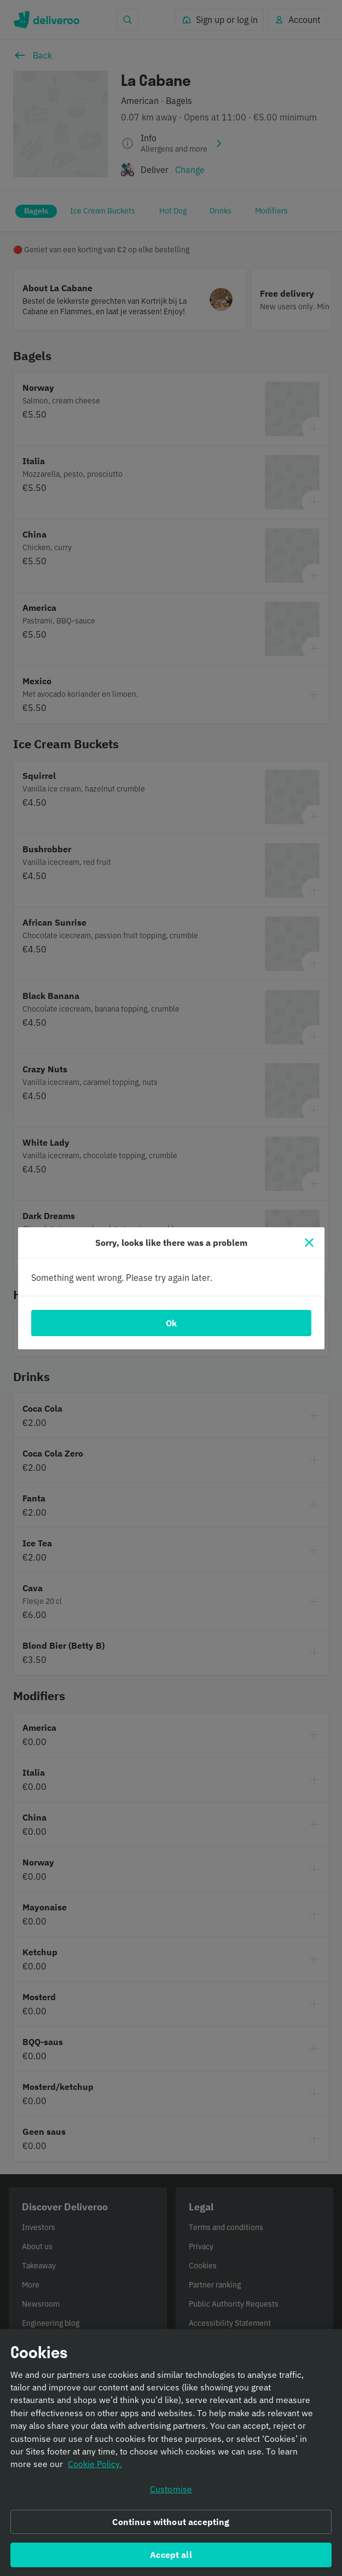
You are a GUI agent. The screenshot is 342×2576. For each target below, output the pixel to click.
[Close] (309, 1242)
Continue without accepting (170, 2532)
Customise (171, 2499)
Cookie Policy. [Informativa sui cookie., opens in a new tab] (95, 2474)
